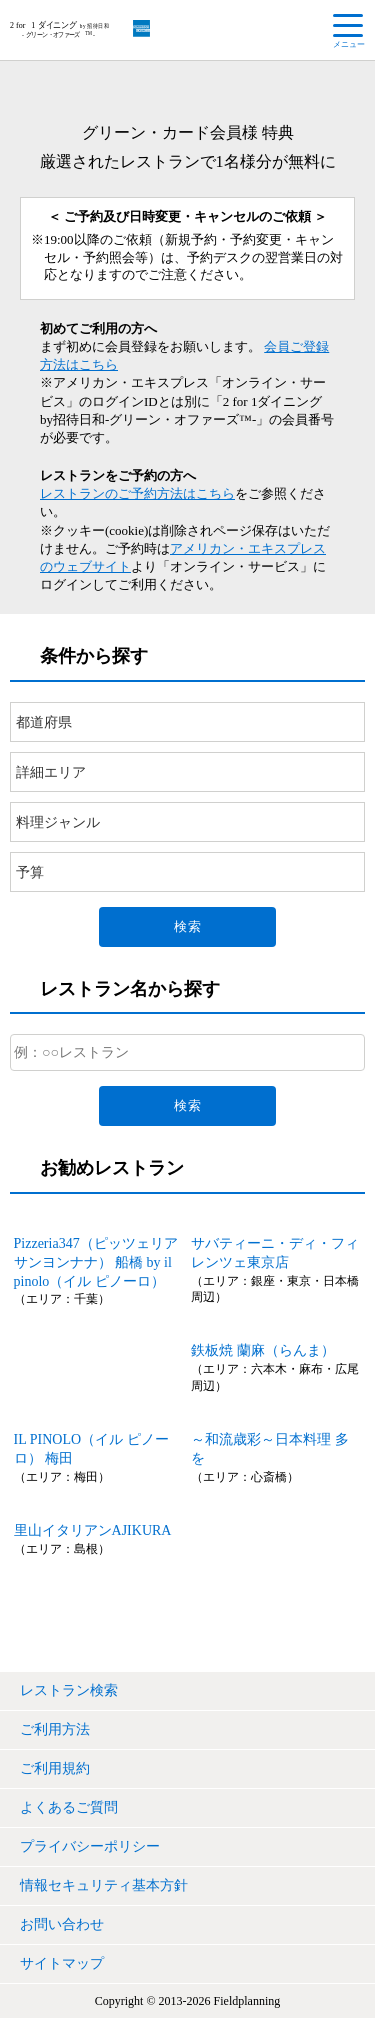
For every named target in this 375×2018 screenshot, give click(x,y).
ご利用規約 (55, 1768)
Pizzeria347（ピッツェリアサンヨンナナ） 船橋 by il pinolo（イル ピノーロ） (96, 1262)
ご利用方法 (55, 1729)
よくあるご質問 (69, 1807)
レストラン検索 (69, 1690)
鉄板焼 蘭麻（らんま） (263, 1350)
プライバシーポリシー (90, 1846)
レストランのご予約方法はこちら (137, 493)
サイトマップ (62, 1963)
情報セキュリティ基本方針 (104, 1885)
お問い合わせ (62, 1924)
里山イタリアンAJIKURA (93, 1530)
